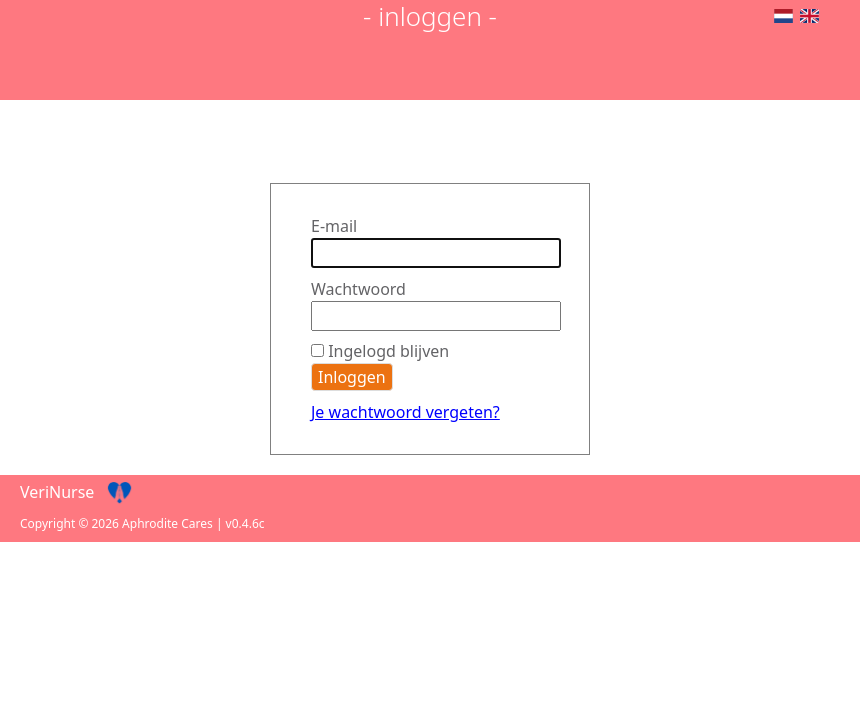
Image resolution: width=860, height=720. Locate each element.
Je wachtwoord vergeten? (405, 412)
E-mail (334, 226)
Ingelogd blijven (388, 351)
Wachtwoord (358, 289)
